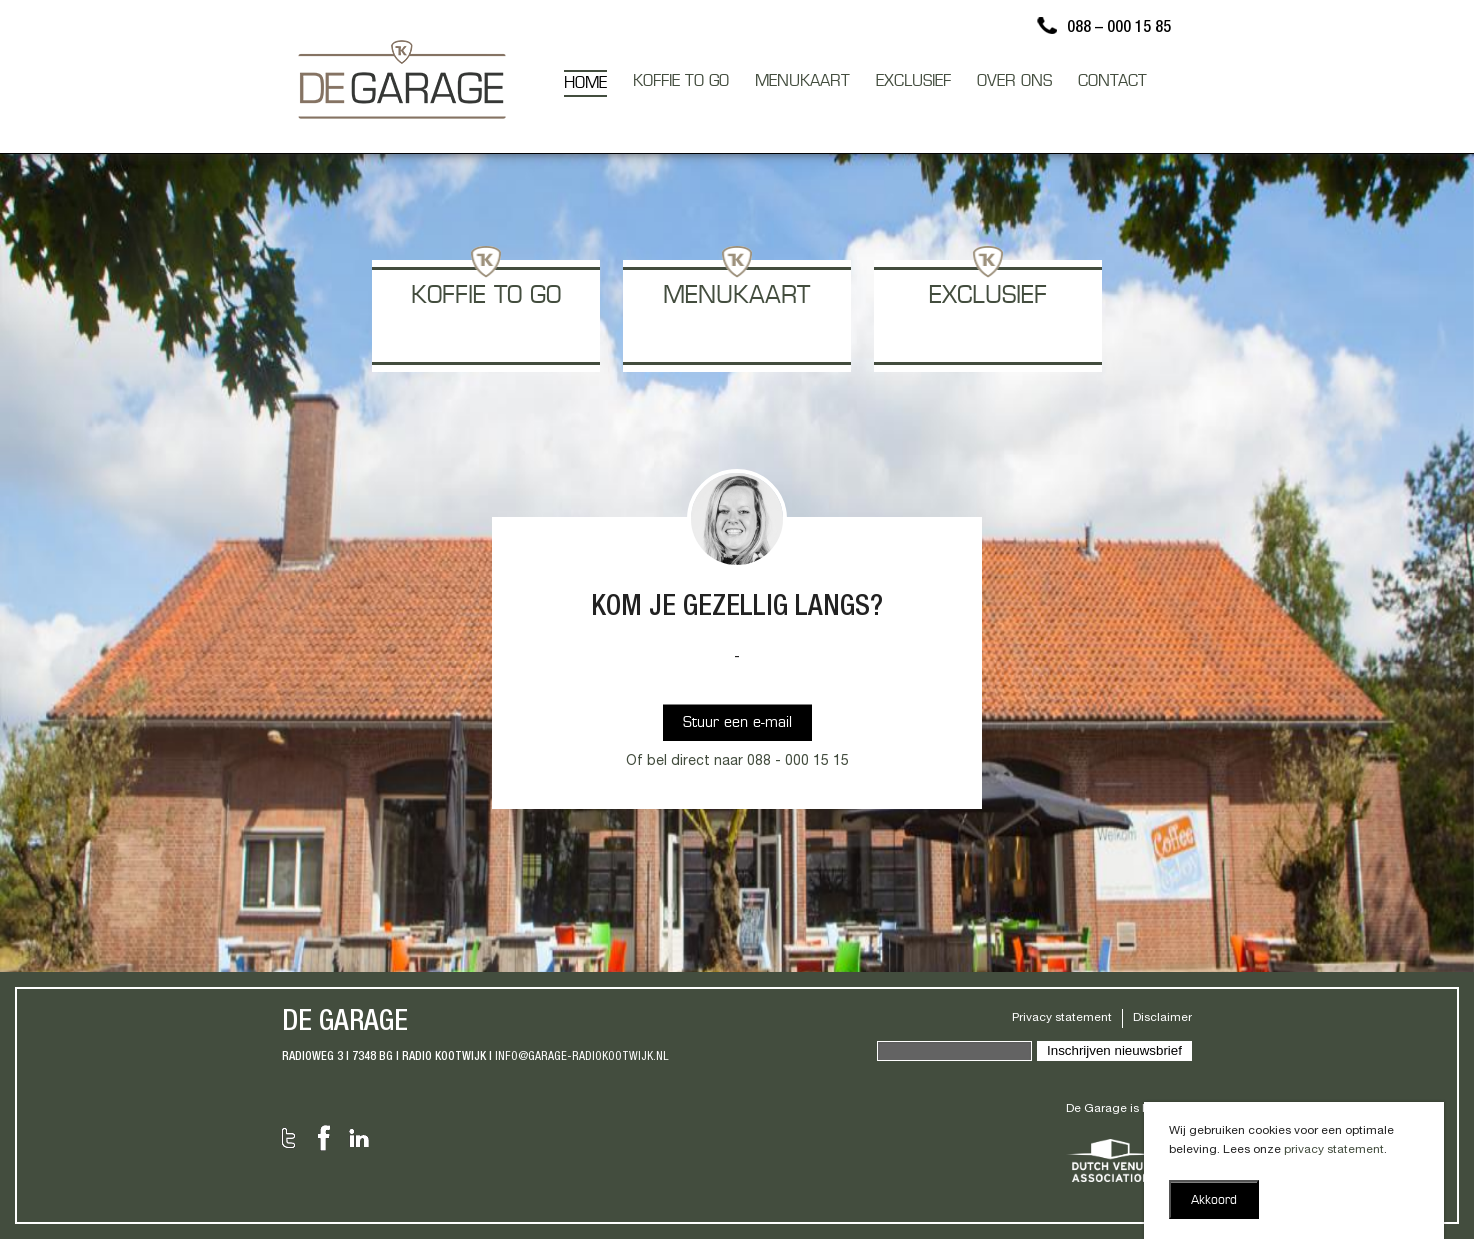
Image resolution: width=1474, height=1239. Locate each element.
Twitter (289, 1138)
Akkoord (1214, 1201)
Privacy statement (1062, 1018)
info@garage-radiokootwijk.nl (582, 1057)
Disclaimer (1162, 1018)
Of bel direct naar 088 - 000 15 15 (737, 762)
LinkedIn (359, 1138)
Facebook (324, 1138)
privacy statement (1334, 1150)
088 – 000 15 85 (1119, 29)
